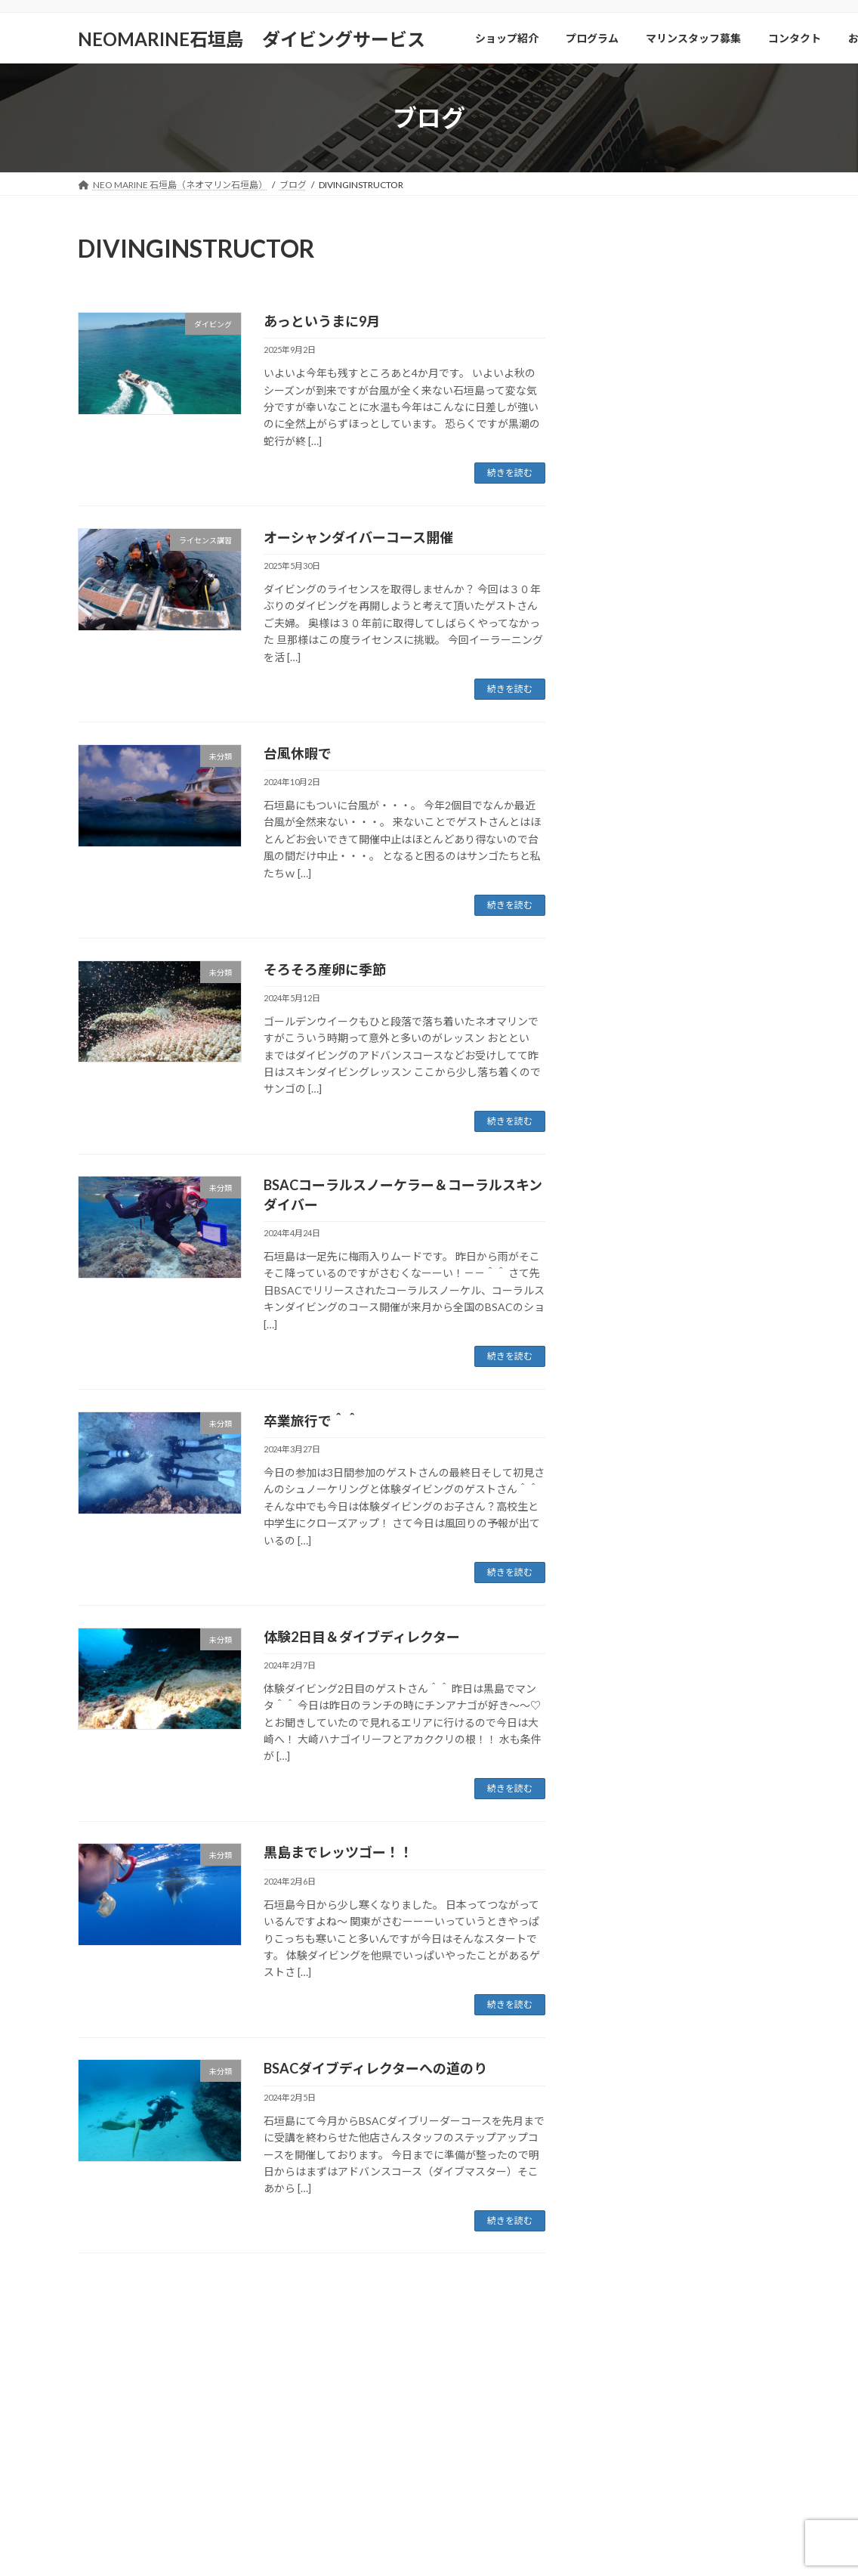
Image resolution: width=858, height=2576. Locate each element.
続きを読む (509, 472)
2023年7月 (621, 1913)
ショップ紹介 (119, 2309)
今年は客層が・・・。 (718, 872)
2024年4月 (621, 1760)
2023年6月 (621, 1944)
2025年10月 (624, 1392)
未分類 (611, 1280)
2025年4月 (621, 1515)
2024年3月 (621, 1791)
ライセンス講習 (643, 1188)
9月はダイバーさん (710, 735)
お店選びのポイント (477, 2309)
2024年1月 (621, 1852)
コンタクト (384, 2309)
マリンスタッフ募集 (291, 2309)
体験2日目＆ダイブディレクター (362, 1636)
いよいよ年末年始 (720, 288)
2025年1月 (621, 1545)
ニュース (616, 1219)
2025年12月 (624, 1362)
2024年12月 (624, 1576)
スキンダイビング (637, 1127)
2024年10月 (624, 1637)
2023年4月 (621, 2005)
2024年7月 (621, 1699)
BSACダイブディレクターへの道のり (375, 2068)
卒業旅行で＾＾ (311, 1420)
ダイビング (621, 1158)
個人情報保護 (575, 2309)
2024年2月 (621, 1822)
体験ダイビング (632, 1249)
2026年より (693, 512)
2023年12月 (624, 1883)
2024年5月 (621, 1730)
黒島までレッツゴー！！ (338, 1852)
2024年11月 (624, 1606)
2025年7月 (621, 1454)
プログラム (198, 2309)
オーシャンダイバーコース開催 (358, 537)
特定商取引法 (658, 2309)
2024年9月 (621, 1668)
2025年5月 (621, 1484)
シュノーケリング (637, 1065)
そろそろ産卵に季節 (325, 969)
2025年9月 (621, 1423)
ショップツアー (631, 1096)
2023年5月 (621, 1975)
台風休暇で (298, 753)
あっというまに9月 (322, 321)
